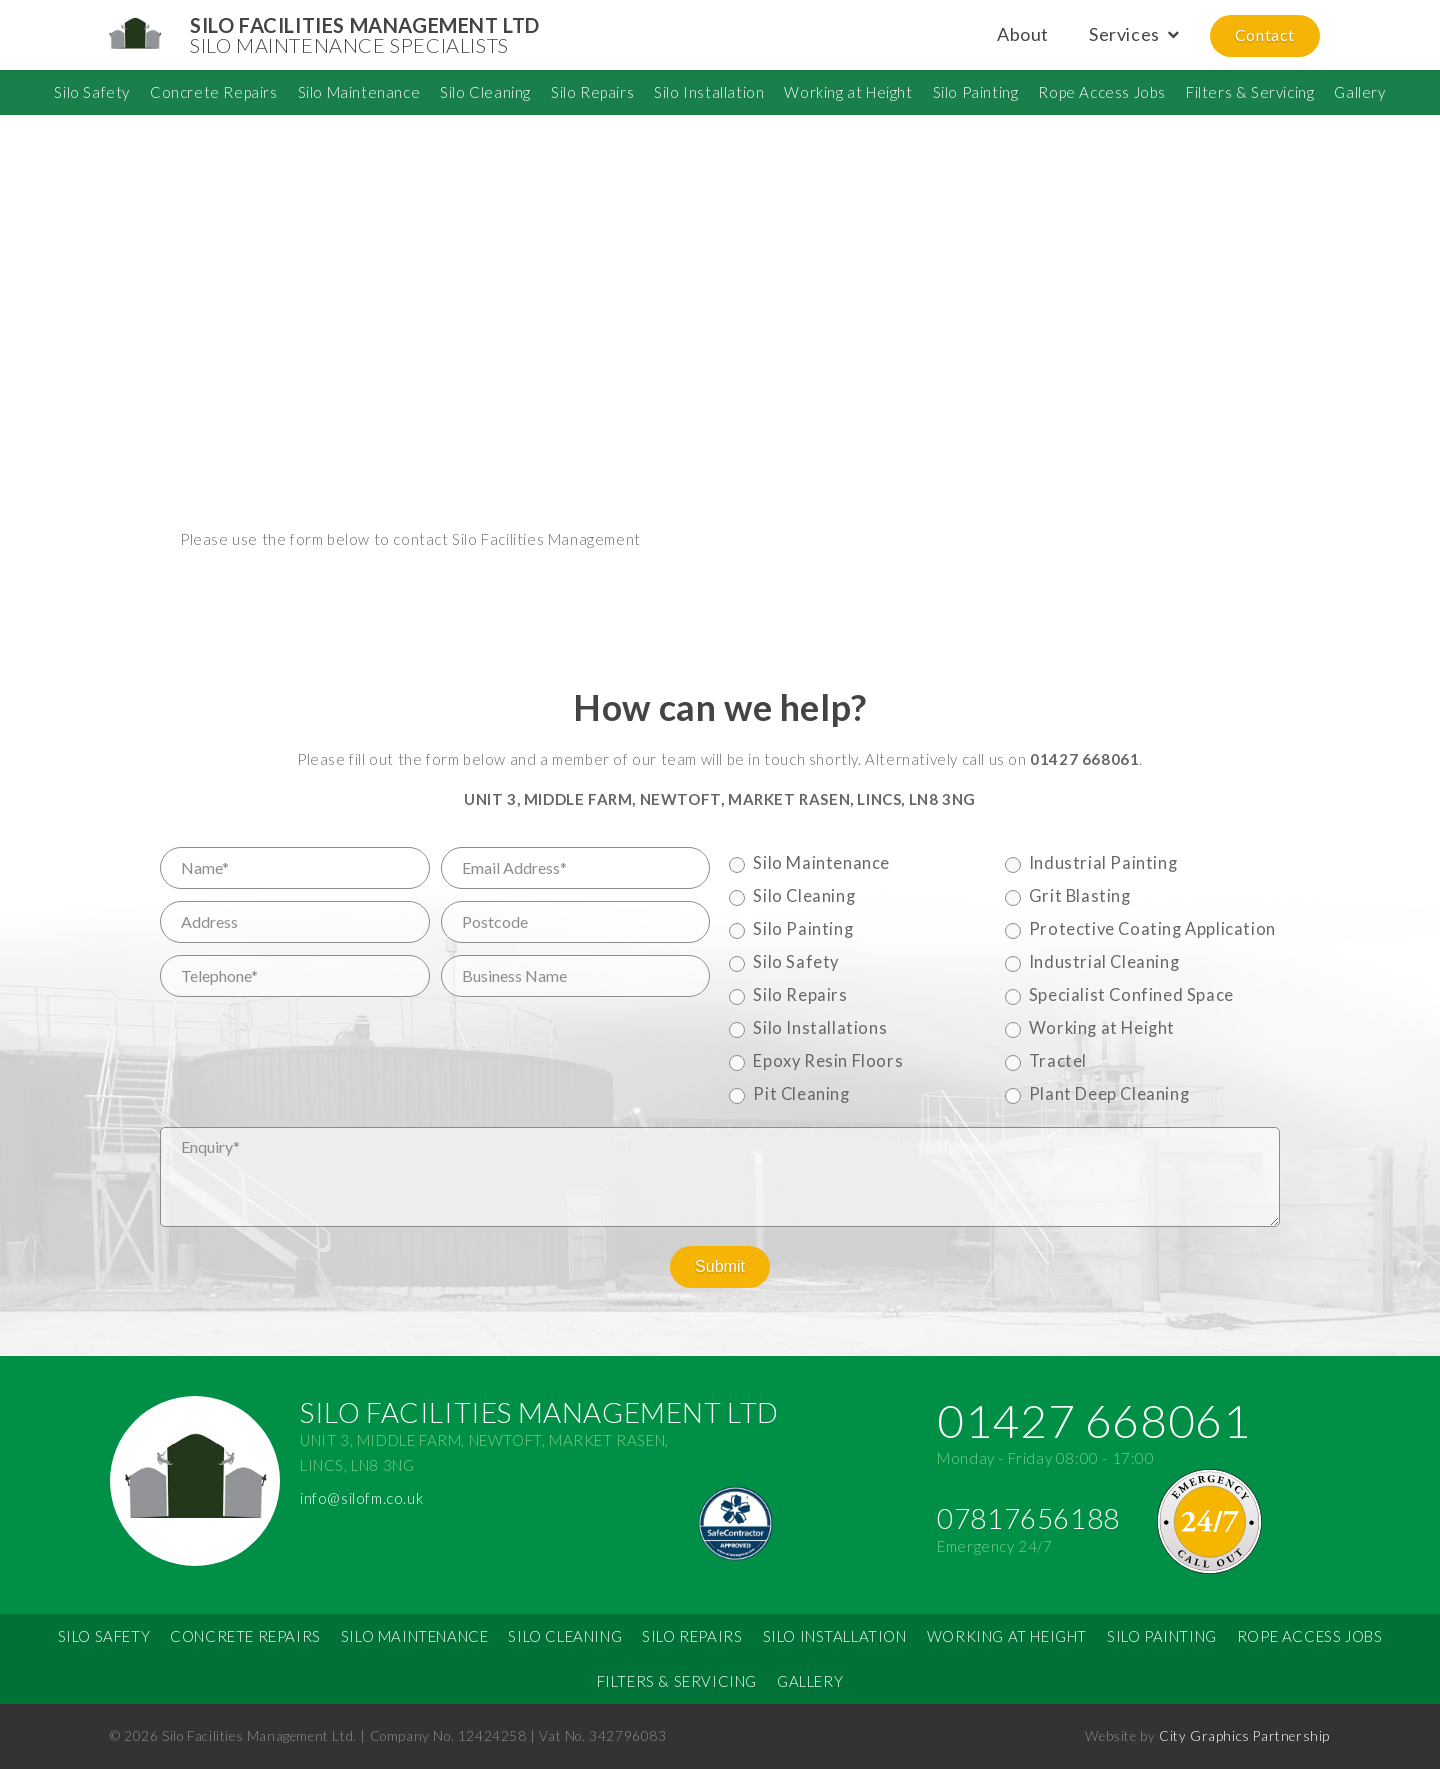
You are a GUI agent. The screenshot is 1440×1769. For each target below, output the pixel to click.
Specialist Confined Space (1131, 995)
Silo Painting (976, 92)
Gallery (1359, 92)
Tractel (1058, 1061)
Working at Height (848, 92)
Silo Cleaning (485, 92)
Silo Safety (92, 92)
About (1023, 34)
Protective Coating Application (1152, 929)
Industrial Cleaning (1104, 962)
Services (1124, 34)
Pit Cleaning (801, 1094)
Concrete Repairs (214, 92)
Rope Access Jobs (1102, 92)
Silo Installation (709, 92)
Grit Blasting (1080, 896)
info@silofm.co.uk (361, 1498)
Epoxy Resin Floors (828, 1061)
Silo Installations (820, 1028)
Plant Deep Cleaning (1109, 1094)
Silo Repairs (592, 92)
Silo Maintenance (359, 92)
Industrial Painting (1103, 863)
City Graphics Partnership (1244, 1736)
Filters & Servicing (1250, 92)
